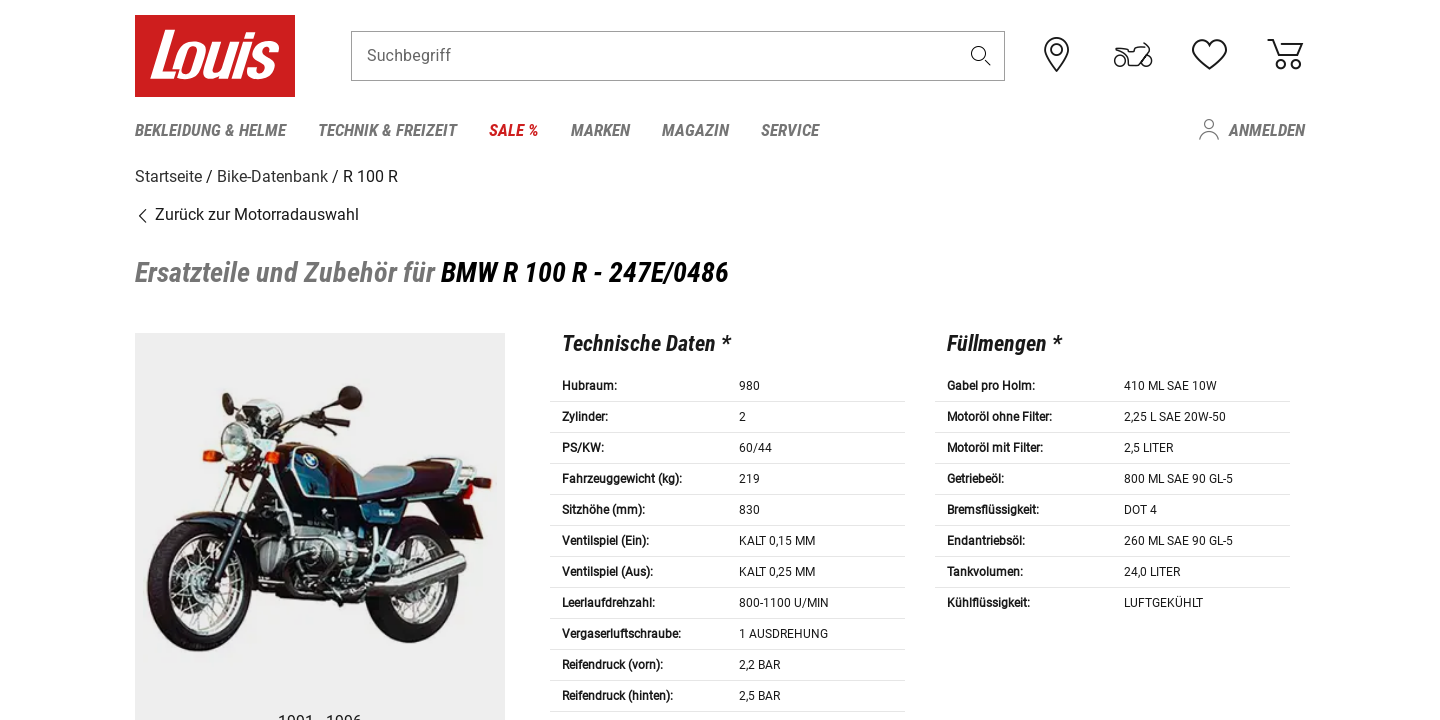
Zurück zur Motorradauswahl (247, 214)
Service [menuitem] (790, 130)
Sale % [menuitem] (514, 130)
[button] (981, 56)
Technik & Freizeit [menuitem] (387, 130)
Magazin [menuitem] (695, 130)
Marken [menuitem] (600, 130)
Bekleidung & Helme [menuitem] (210, 130)
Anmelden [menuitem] (1267, 130)
